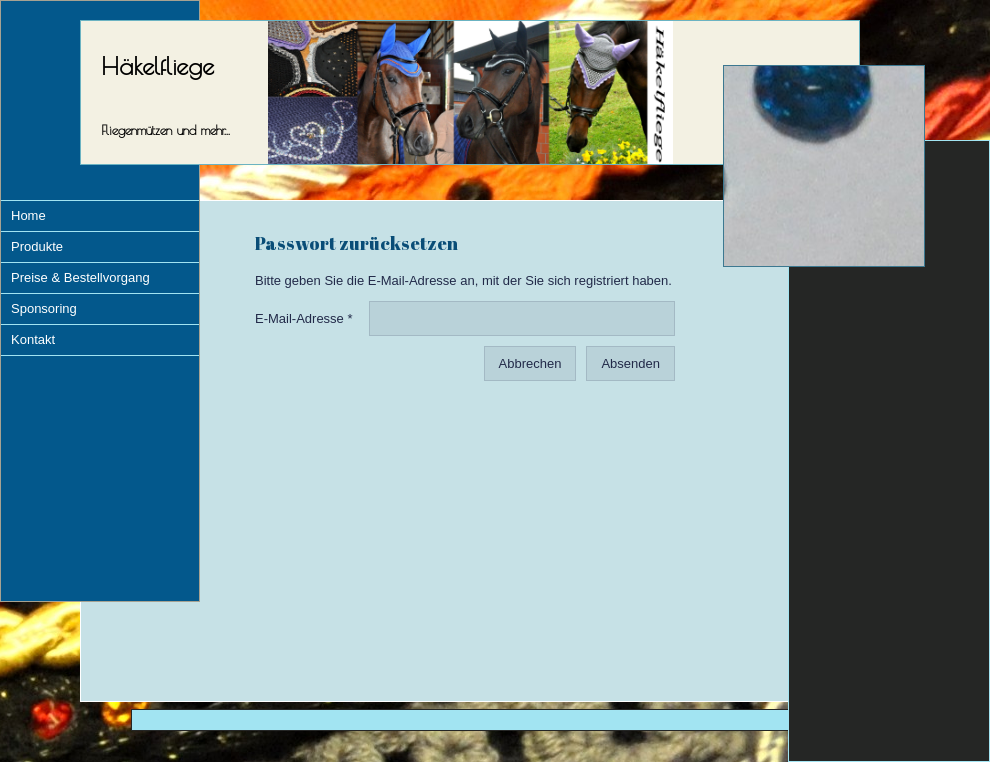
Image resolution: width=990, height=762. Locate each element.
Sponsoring (44, 308)
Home (28, 215)
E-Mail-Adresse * (304, 318)
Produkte (37, 246)
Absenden (630, 363)
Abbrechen (530, 363)
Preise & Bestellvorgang (80, 277)
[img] (824, 166)
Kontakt (33, 339)
